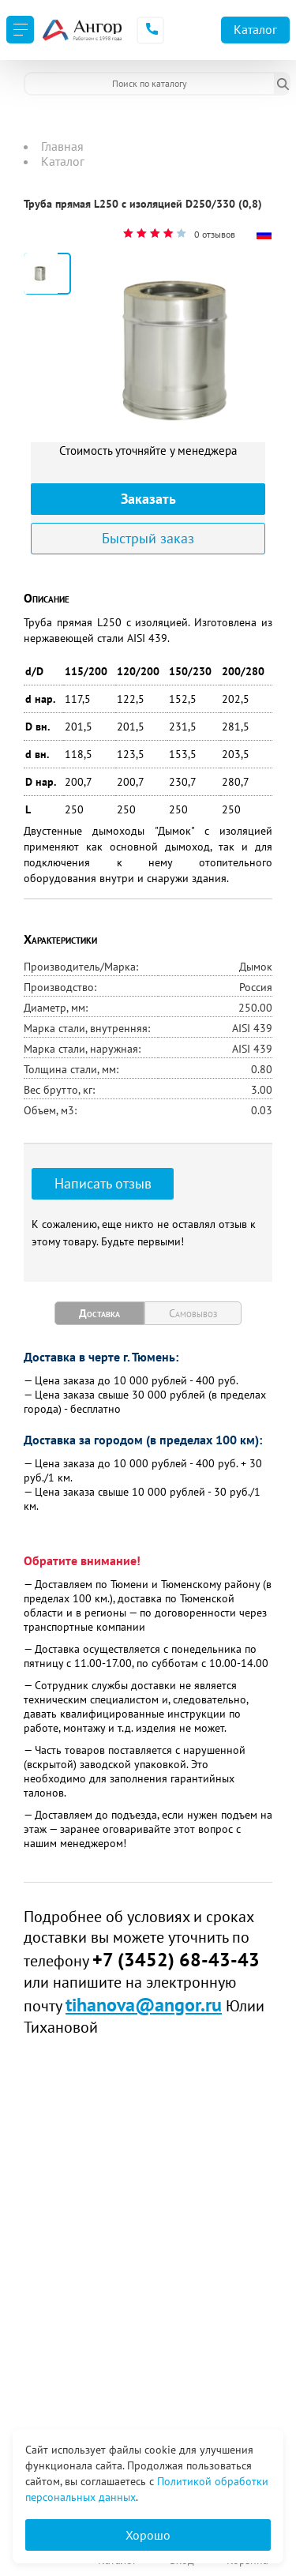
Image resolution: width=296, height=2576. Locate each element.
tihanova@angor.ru (144, 2004)
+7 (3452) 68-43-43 (176, 1959)
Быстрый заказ (148, 538)
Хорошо (148, 2535)
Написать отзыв (103, 1183)
